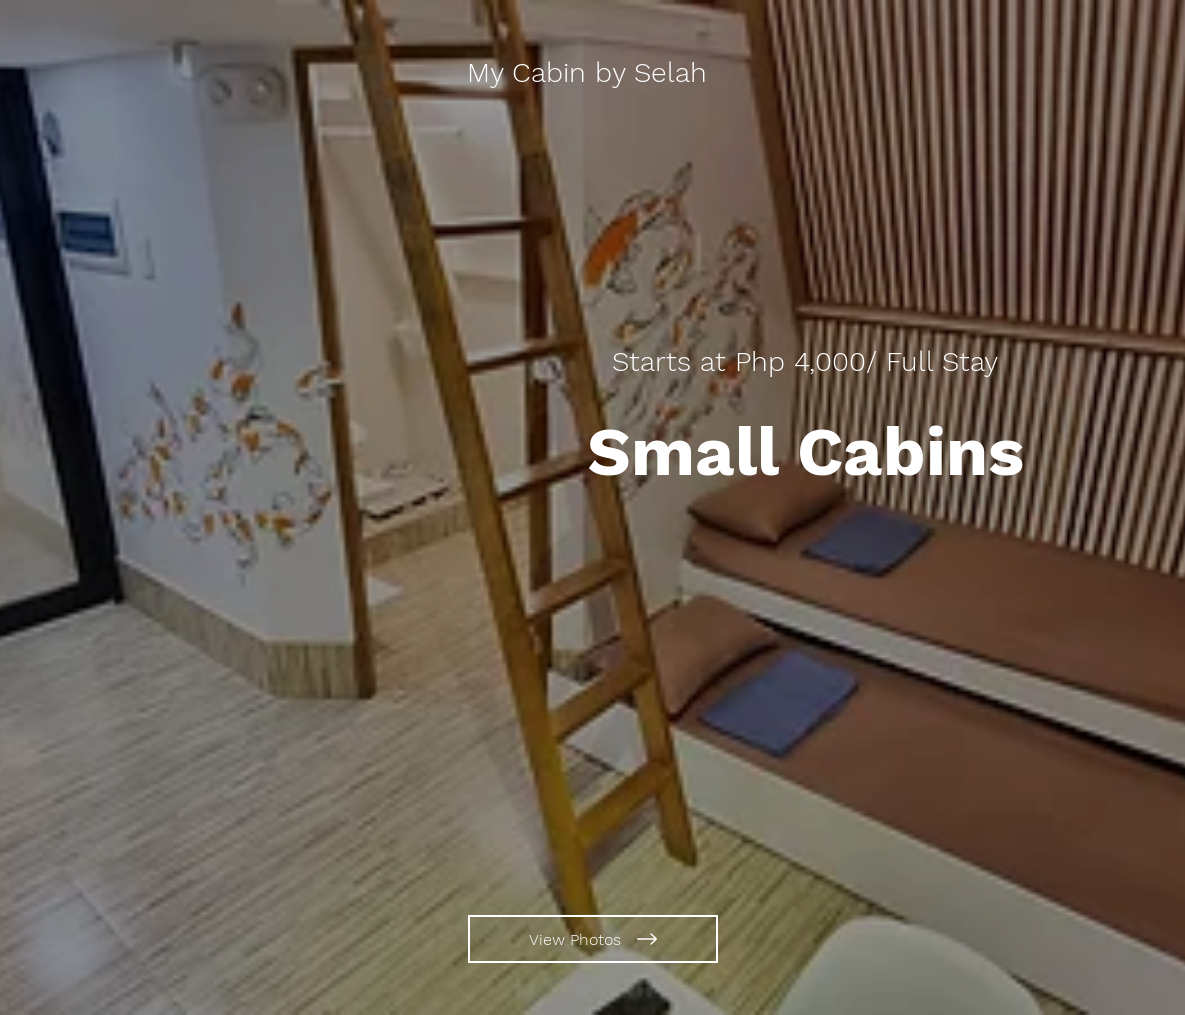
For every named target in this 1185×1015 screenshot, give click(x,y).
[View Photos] (593, 939)
